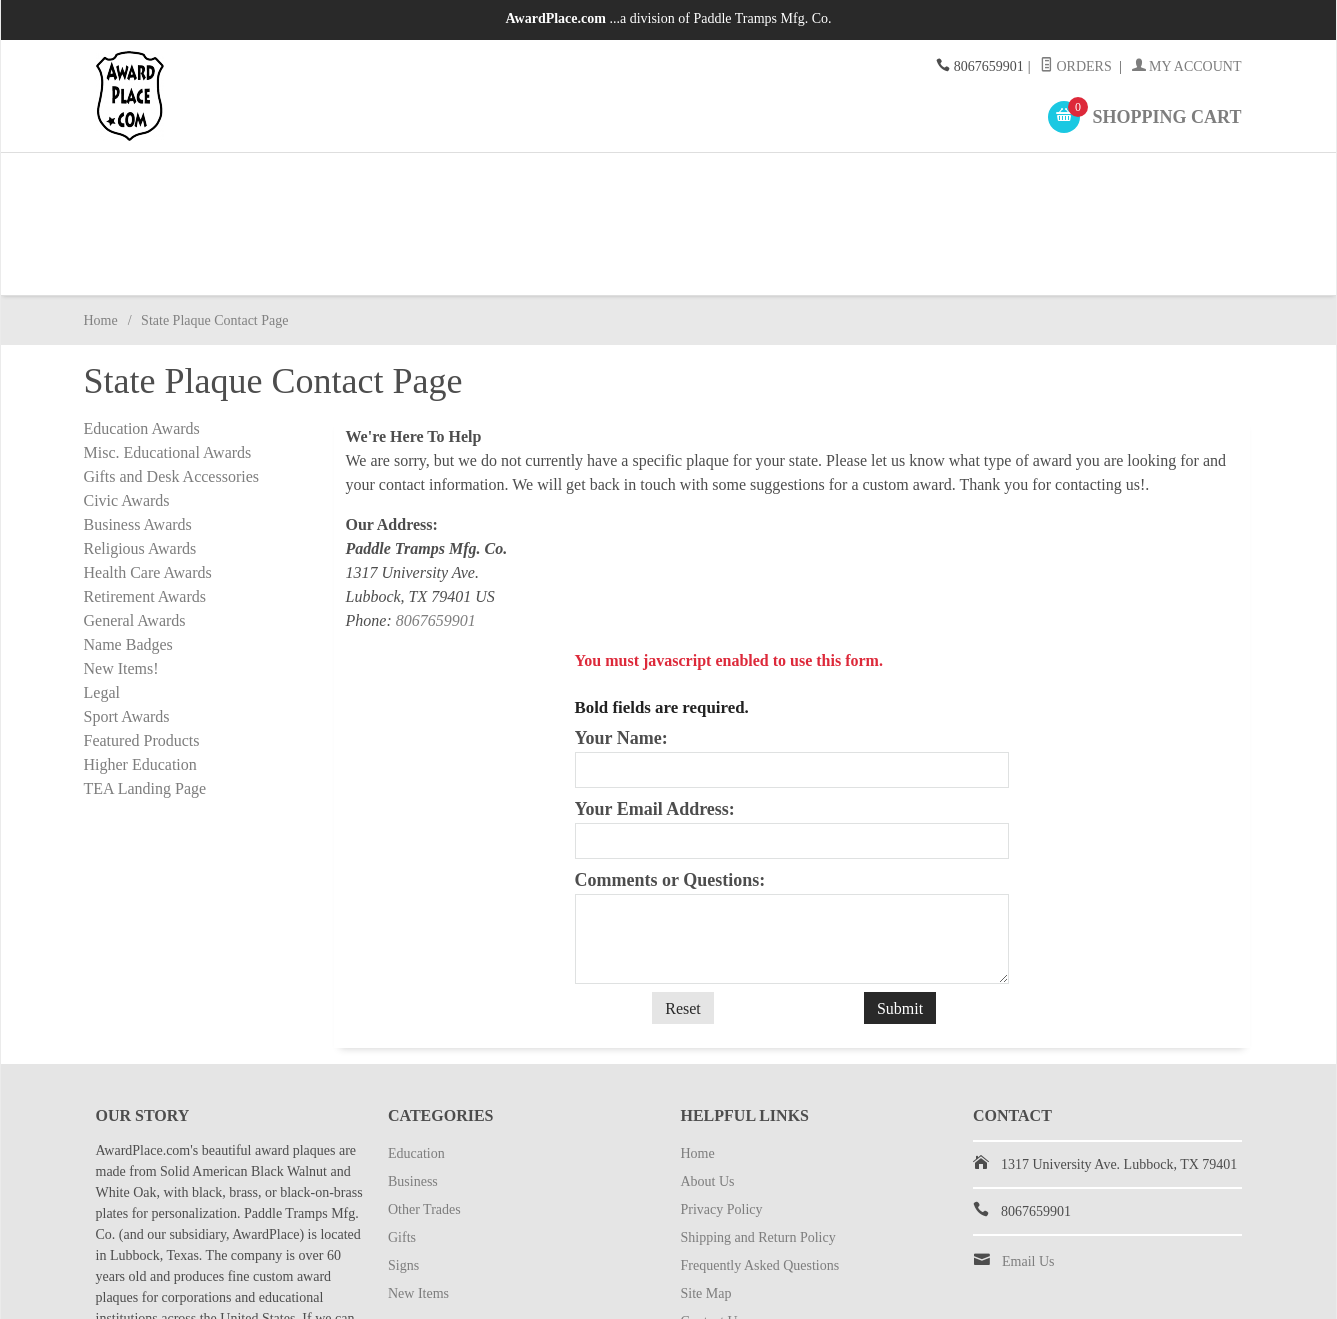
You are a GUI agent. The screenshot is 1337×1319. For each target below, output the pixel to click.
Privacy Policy (722, 1125)
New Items (1112, 179)
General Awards (135, 532)
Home (101, 232)
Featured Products (142, 652)
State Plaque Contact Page (754, 1265)
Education (177, 179)
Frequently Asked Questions (760, 1181)
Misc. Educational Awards (168, 364)
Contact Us (712, 1237)
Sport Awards (127, 628)
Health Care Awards (148, 484)
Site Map (706, 1209)
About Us (708, 1097)
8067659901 (436, 532)
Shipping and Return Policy (758, 1153)
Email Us (1028, 1177)
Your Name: (621, 650)
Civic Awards (127, 412)
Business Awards (138, 436)
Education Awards (142, 340)
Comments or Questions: (670, 792)
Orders (1076, 66)
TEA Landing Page (145, 700)
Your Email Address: (655, 721)
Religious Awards (140, 460)
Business (364, 179)
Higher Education (140, 676)
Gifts (738, 179)
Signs (925, 179)
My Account (1187, 66)
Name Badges (128, 556)
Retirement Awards (145, 508)
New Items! (121, 580)
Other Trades (550, 179)
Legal (102, 604)
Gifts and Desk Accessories (172, 388)
